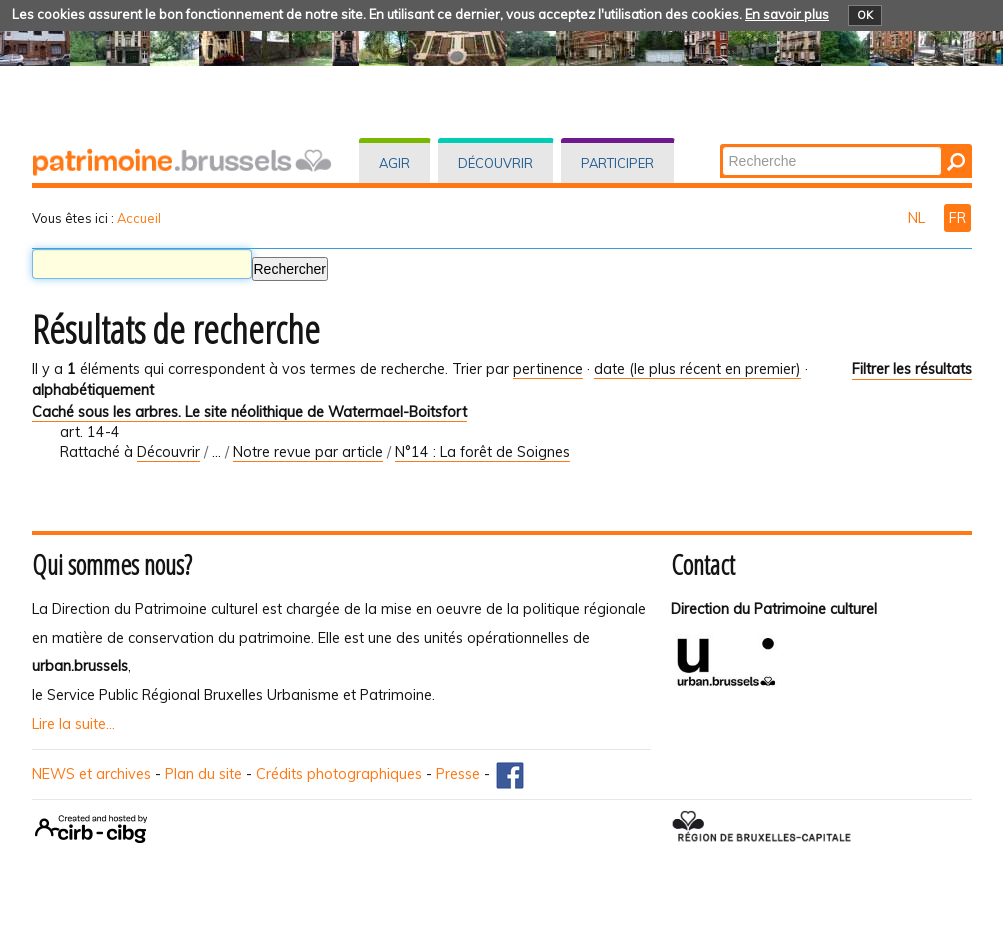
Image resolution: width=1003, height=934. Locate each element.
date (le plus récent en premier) (697, 369)
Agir (394, 163)
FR (957, 218)
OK (865, 15)
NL (918, 218)
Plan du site (203, 774)
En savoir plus (787, 14)
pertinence (548, 369)
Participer (617, 163)
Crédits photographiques (339, 774)
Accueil (139, 218)
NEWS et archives (91, 774)
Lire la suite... (73, 724)
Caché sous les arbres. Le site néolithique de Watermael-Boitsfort (249, 412)
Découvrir (495, 163)
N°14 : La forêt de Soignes (482, 452)
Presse (458, 774)
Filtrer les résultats (912, 369)
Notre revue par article (308, 452)
